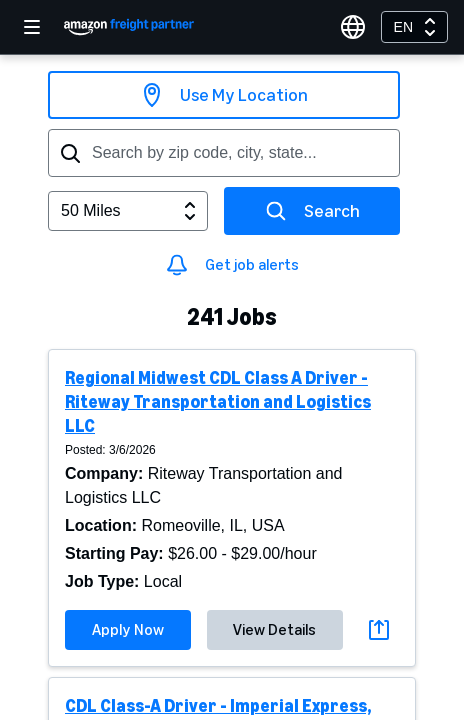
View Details (274, 629)
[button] (232, 508)
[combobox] (414, 27)
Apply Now (128, 629)
